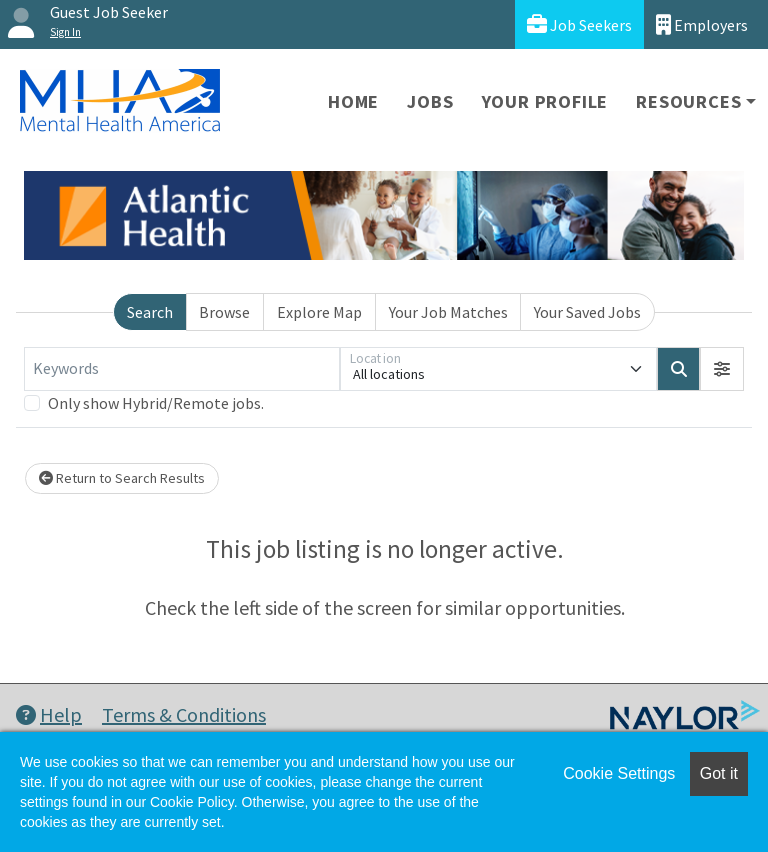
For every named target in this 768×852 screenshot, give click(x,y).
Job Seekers (579, 24)
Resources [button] (688, 101)
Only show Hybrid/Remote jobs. (156, 403)
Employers (702, 24)
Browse (224, 312)
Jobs (430, 101)
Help (49, 714)
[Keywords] (182, 369)
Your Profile (545, 101)
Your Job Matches (448, 312)
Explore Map (319, 312)
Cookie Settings (619, 773)
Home (353, 101)
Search (150, 312)
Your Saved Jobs (587, 312)
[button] (722, 369)
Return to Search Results (122, 478)
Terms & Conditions (184, 714)
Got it (719, 773)
